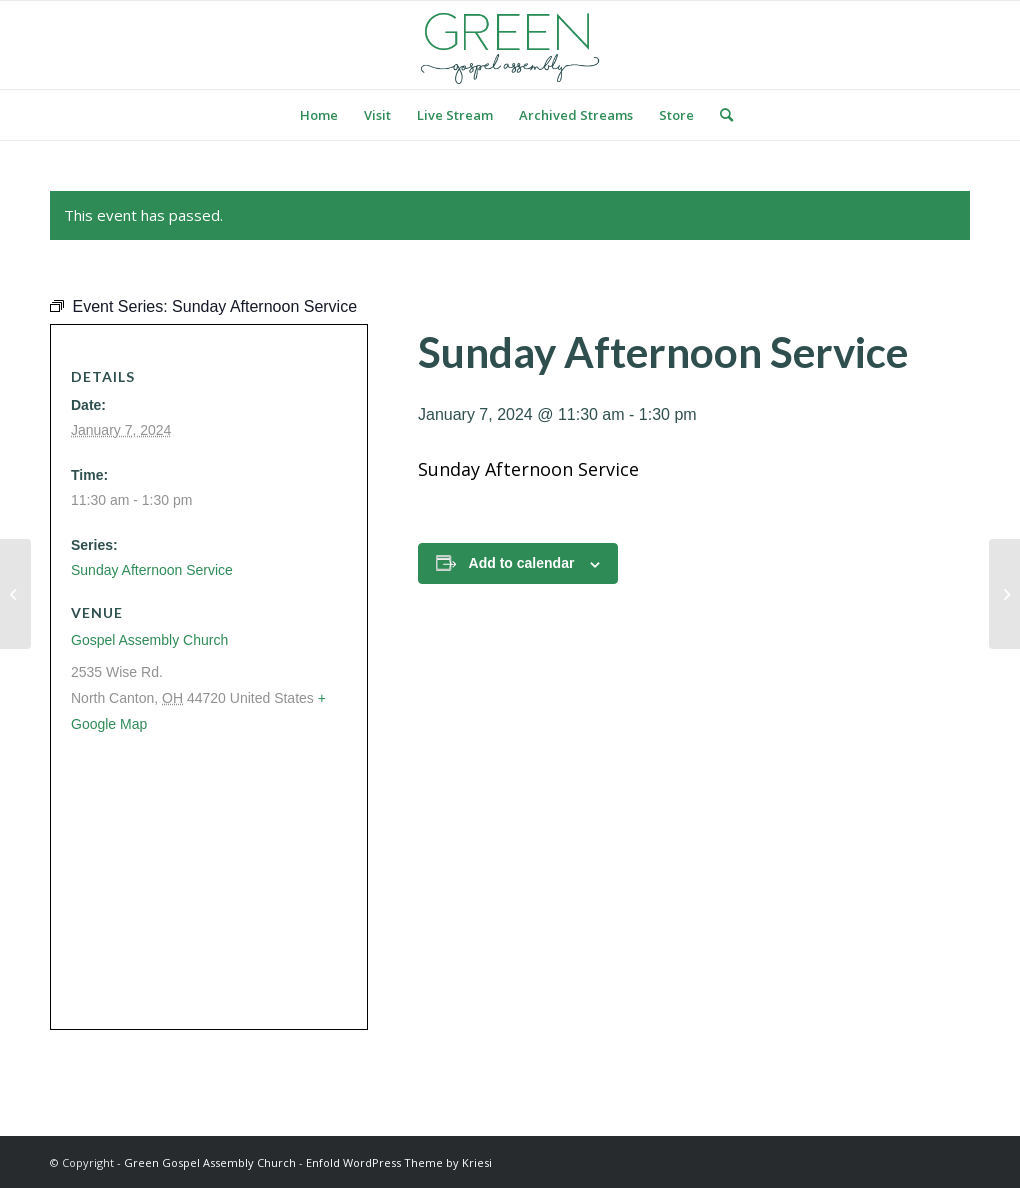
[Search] (720, 115)
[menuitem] (319, 115)
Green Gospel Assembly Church (210, 1162)
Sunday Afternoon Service (152, 570)
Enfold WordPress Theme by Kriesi (399, 1162)
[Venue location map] (203, 880)
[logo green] (510, 45)
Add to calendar (522, 563)
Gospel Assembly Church (149, 640)
